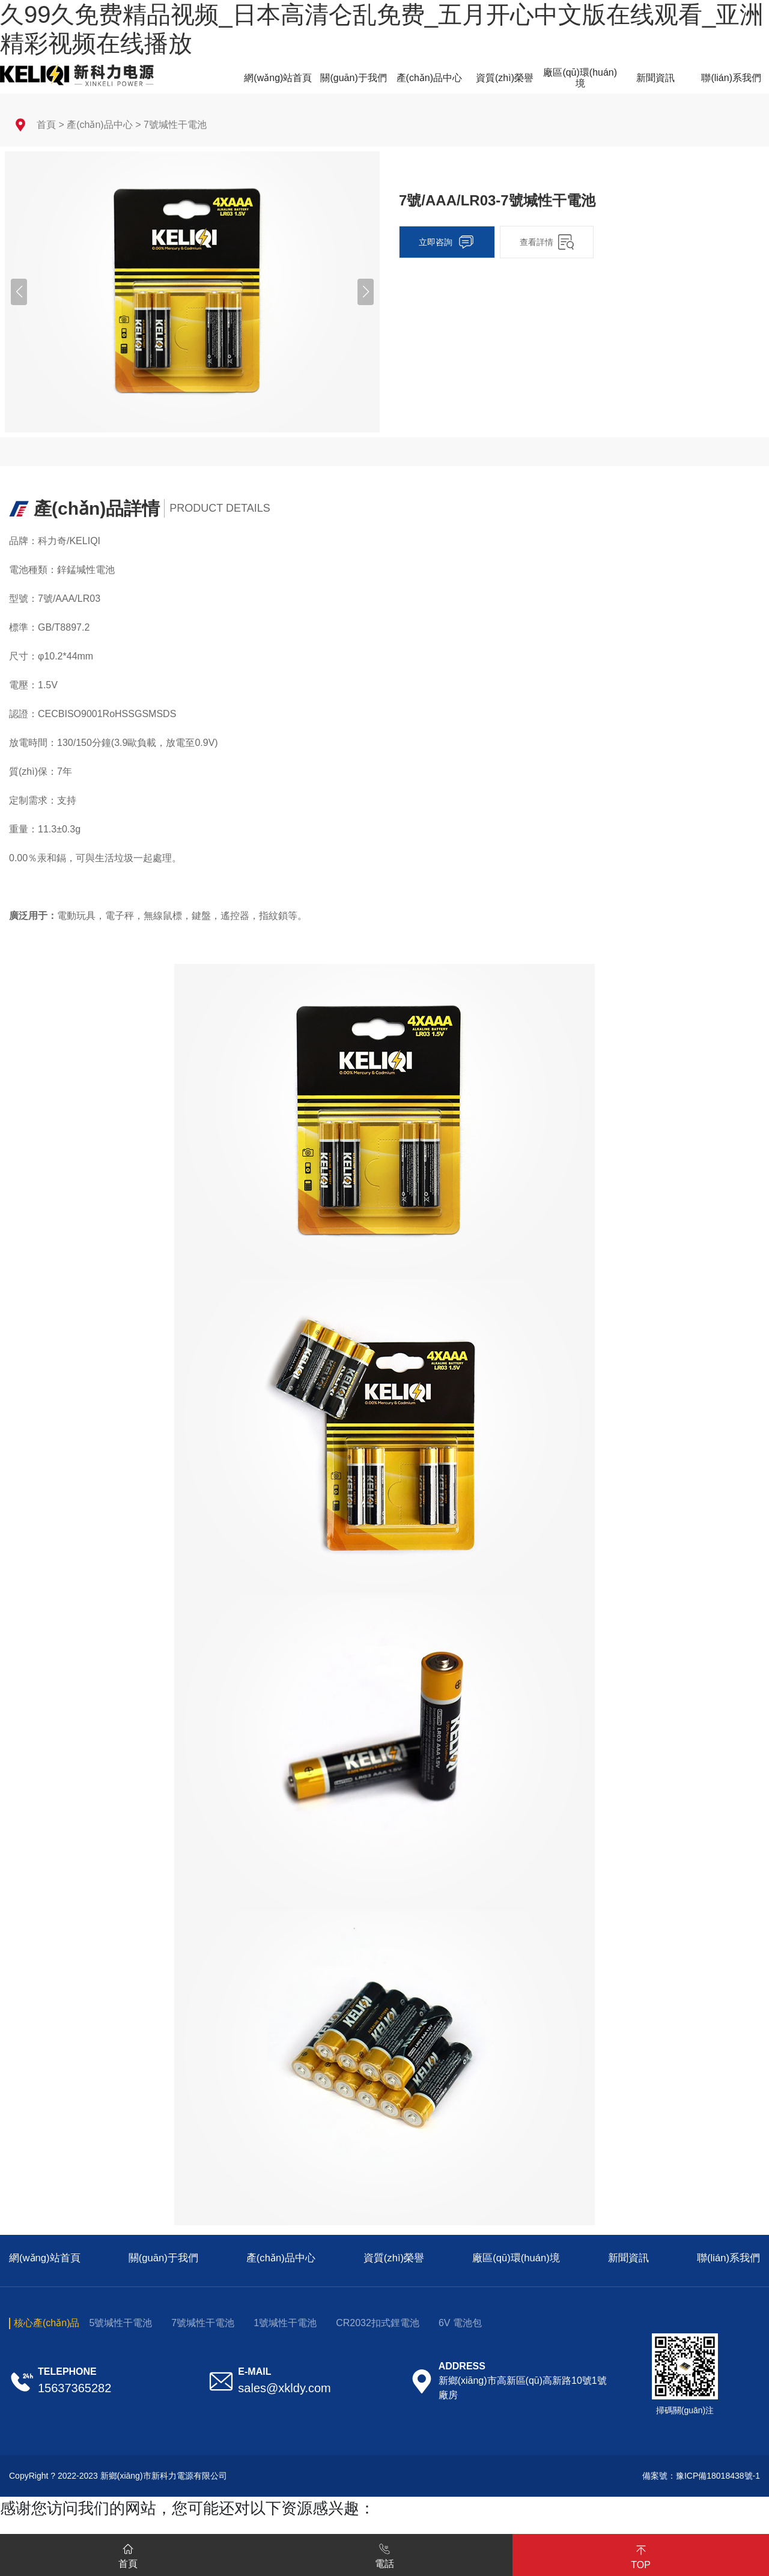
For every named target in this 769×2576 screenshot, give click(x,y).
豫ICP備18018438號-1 (718, 2476)
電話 (384, 2554)
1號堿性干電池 (285, 2323)
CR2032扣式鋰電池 (377, 2323)
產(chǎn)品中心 (99, 125)
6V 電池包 (460, 2323)
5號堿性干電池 (120, 2323)
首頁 (46, 125)
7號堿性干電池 (175, 125)
